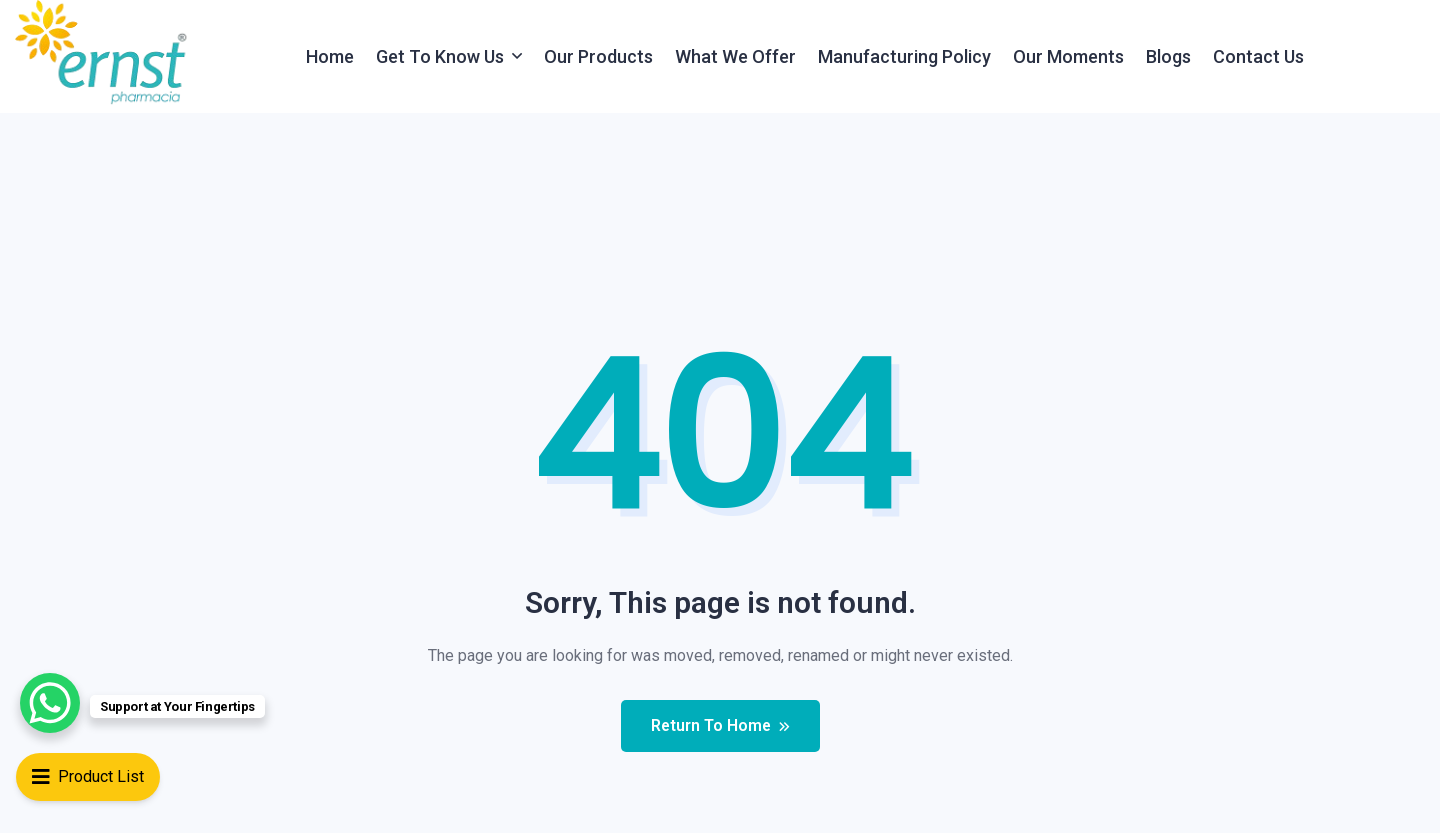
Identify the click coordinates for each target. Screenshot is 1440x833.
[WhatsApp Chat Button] (50, 703)
